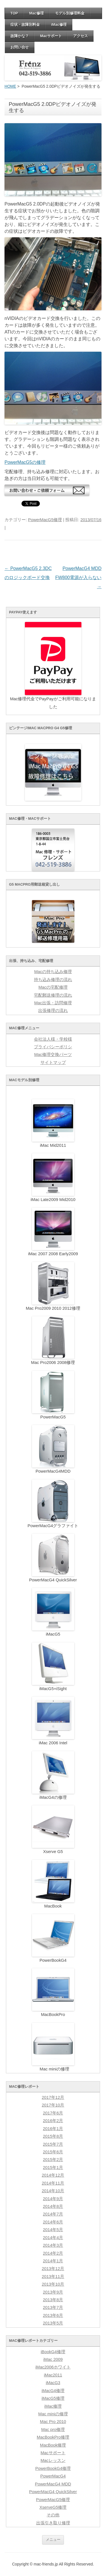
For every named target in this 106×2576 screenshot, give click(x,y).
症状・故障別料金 (25, 24)
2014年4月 (53, 2237)
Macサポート (51, 36)
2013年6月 (53, 2315)
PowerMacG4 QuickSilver (53, 2491)
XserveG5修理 (53, 2507)
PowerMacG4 (53, 2476)
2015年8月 (53, 2136)
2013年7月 (53, 2307)
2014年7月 (53, 2214)
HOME (10, 86)
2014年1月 (53, 2261)
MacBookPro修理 (53, 2437)
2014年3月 (53, 2245)
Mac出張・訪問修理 (53, 1003)
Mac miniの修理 (53, 2414)
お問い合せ (19, 47)
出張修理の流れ (53, 1010)
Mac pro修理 (53, 2429)
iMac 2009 (53, 2359)
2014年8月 (53, 2206)
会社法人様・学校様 (53, 1039)
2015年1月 (53, 2167)
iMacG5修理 (53, 2398)
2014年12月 (53, 2175)
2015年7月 (53, 2144)
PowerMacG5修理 (45, 519)
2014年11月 (53, 2183)
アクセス (80, 36)
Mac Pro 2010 (53, 2421)
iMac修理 (59, 24)
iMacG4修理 (53, 2390)
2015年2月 (53, 2159)
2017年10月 (53, 2105)
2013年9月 (53, 2292)
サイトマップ (53, 1062)
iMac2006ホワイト (52, 2367)
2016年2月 (53, 2120)
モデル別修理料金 (70, 13)
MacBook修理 (53, 2445)
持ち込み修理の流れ (53, 979)
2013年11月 (53, 2276)
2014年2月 (53, 2253)
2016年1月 (53, 2128)
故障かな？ (19, 36)
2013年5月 (53, 2323)
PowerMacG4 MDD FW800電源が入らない (78, 577)
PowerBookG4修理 (53, 2468)
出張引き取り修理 (53, 2523)
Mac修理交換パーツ (53, 1054)
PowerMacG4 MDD (53, 2484)
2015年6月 (53, 2152)
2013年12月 (53, 2268)
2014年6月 (53, 2222)
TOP (14, 13)
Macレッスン (52, 2460)
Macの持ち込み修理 (53, 971)
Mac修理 (36, 13)
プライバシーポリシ (53, 1047)
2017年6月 (53, 2113)
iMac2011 (53, 2375)
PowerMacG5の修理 (25, 462)
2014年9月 (53, 2198)
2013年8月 (53, 2300)
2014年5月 (53, 2229)
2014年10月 (53, 2191)
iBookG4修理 (53, 2351)
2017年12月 (53, 2097)
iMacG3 (53, 2382)
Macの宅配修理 (53, 987)
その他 (53, 2515)
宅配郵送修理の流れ (53, 995)
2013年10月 (53, 2284)
